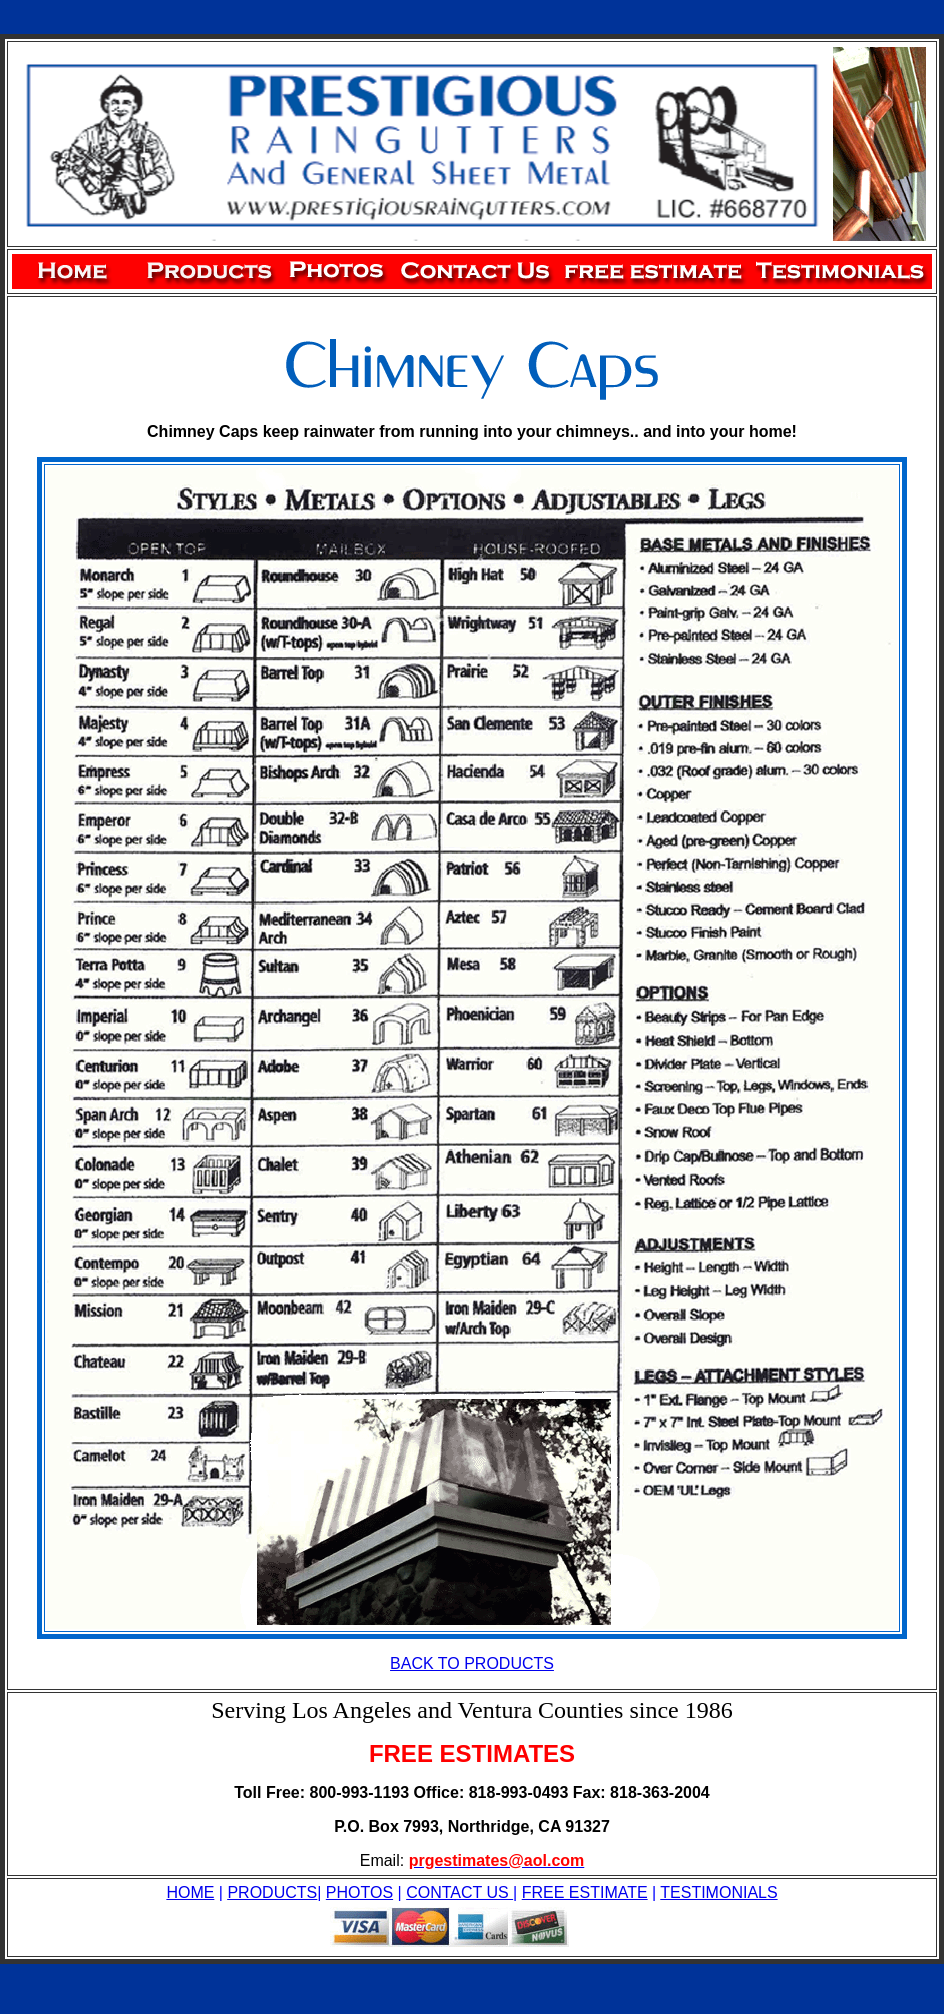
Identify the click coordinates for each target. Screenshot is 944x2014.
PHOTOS (359, 1892)
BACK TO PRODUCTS (472, 1663)
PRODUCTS (272, 1892)
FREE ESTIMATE (585, 1892)
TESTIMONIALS (718, 1892)
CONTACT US (459, 1892)
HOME (190, 1892)
